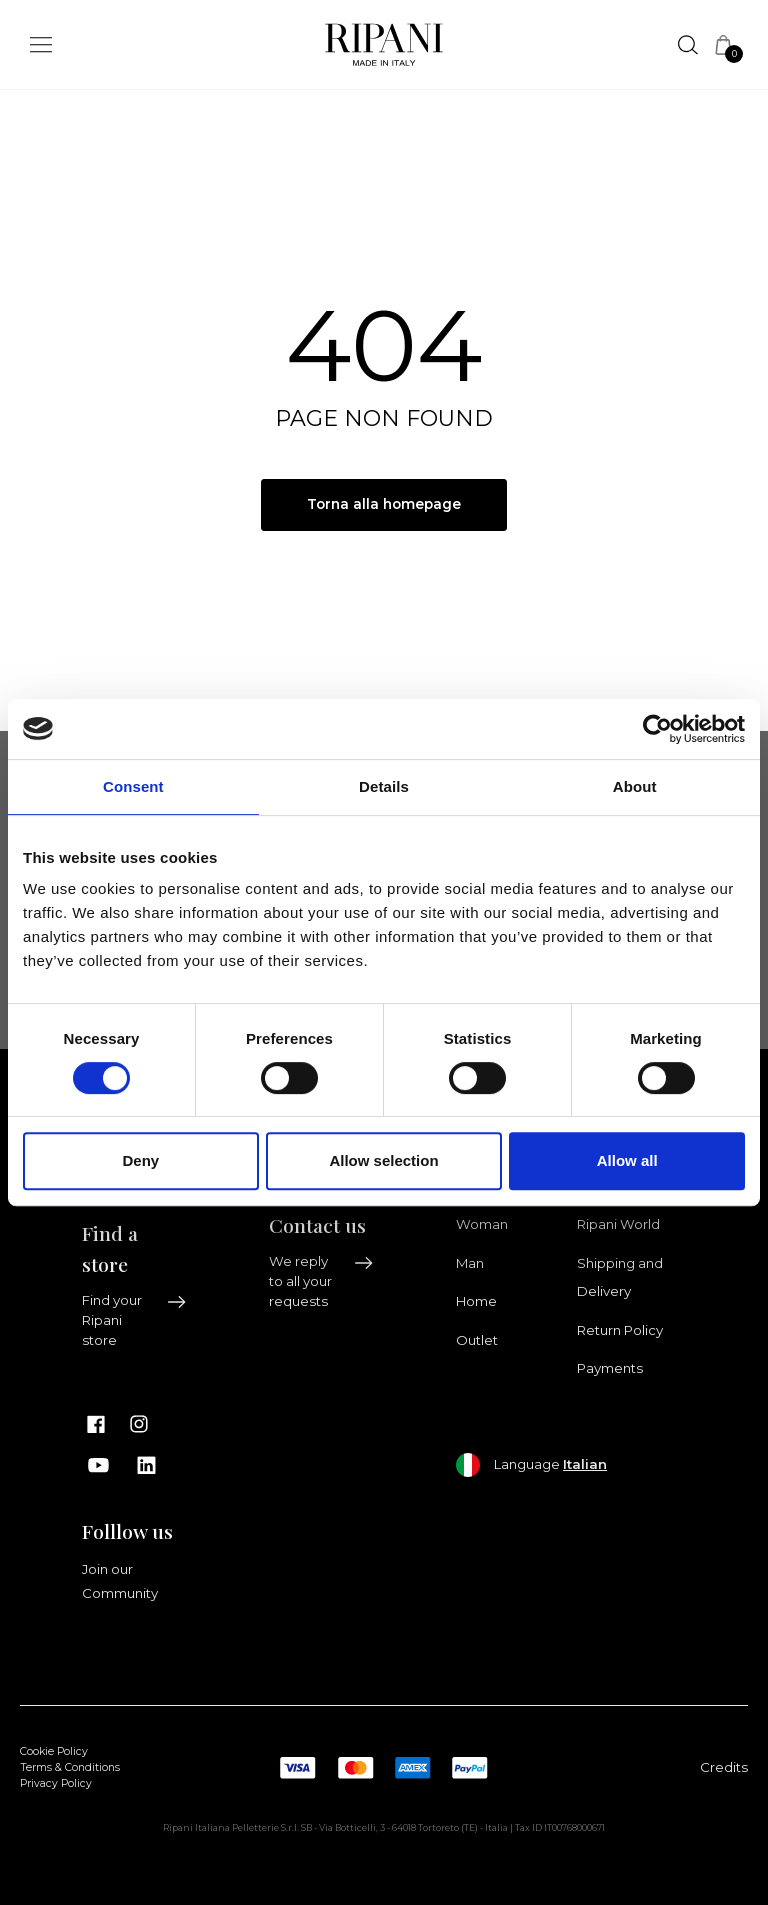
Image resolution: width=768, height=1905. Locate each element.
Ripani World (618, 1225)
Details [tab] (384, 786)
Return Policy (620, 1330)
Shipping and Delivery (620, 1277)
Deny (140, 1160)
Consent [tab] (133, 786)
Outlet (477, 1340)
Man (470, 1263)
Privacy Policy (56, 1783)
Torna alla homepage (384, 505)
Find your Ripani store (134, 1321)
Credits (724, 1767)
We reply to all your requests (321, 1282)
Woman (482, 1225)
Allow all (627, 1160)
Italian (585, 1464)
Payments (610, 1369)
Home (476, 1302)
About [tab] (635, 786)
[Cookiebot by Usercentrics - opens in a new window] (657, 729)
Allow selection (383, 1160)
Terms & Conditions (70, 1768)
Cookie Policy (54, 1752)
